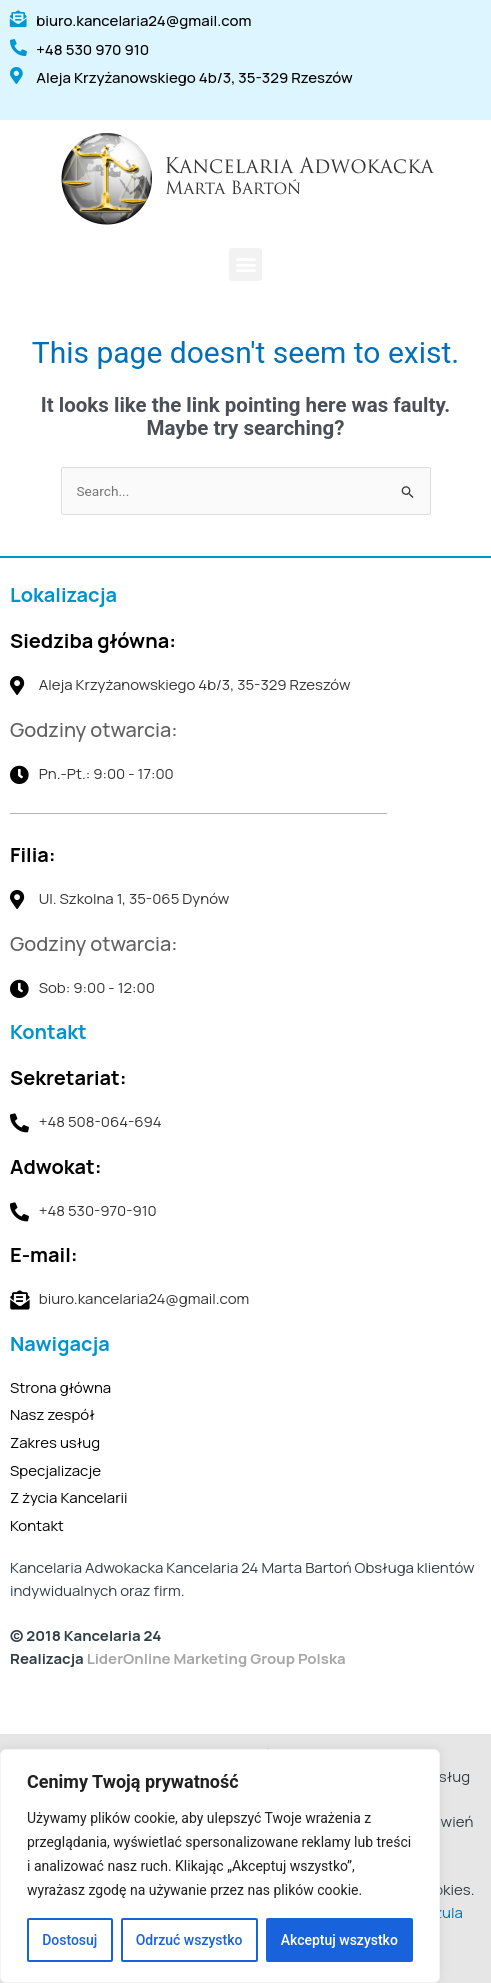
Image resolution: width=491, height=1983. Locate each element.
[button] (245, 264)
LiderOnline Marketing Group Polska (216, 1658)
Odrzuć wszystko (189, 1940)
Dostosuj (69, 1940)
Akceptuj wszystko (339, 1940)
